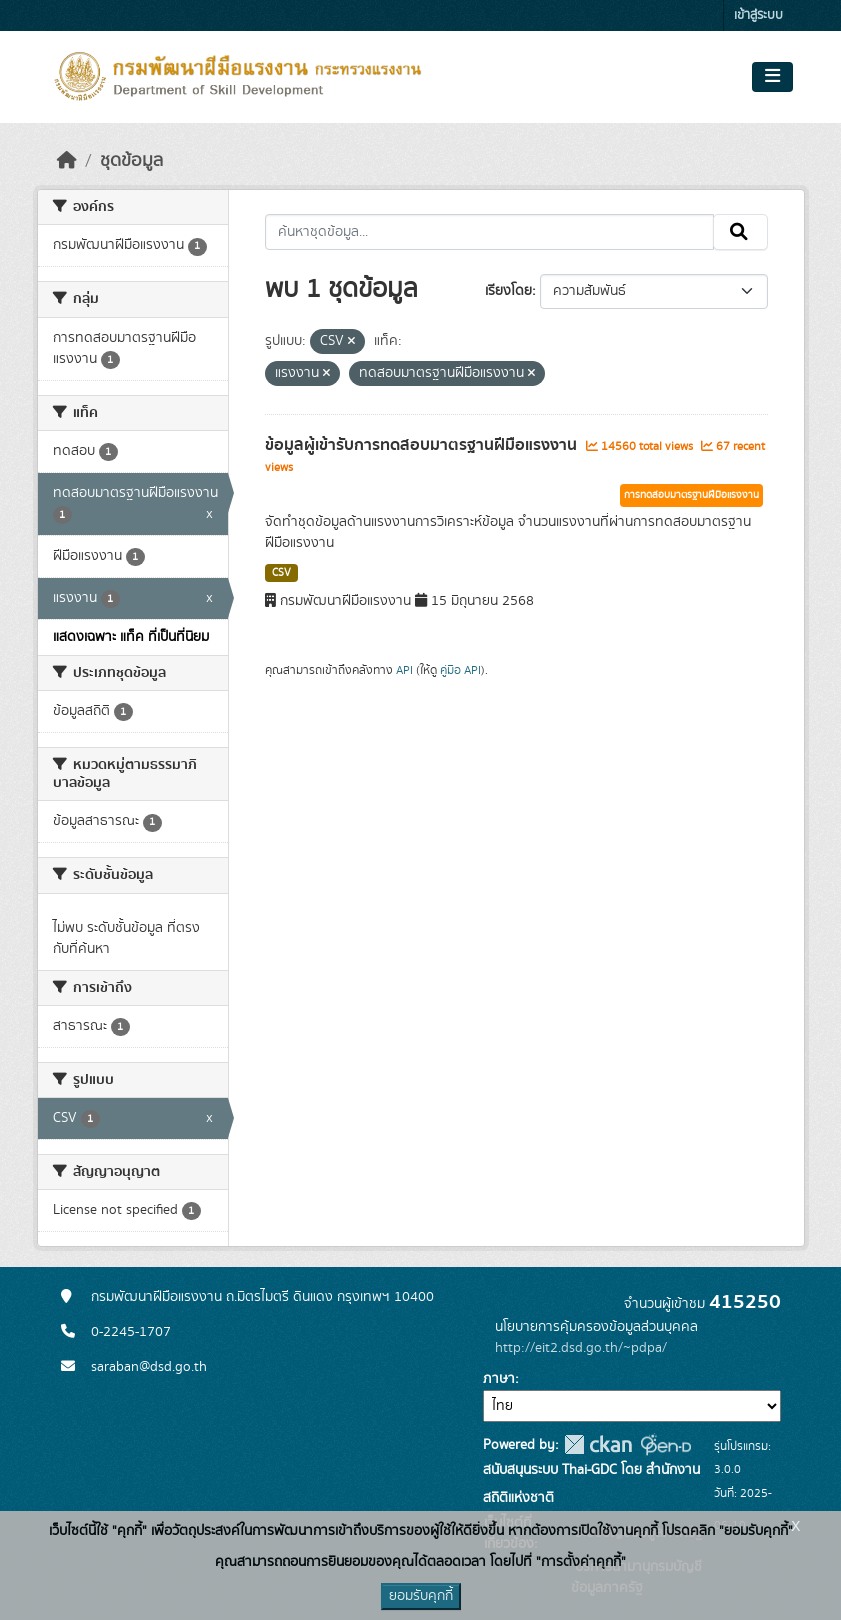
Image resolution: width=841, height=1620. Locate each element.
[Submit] (740, 232)
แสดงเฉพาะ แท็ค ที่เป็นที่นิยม (131, 637)
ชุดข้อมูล (131, 161)
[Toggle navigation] (772, 77)
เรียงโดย (508, 291)
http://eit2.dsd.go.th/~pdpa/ (581, 1348)
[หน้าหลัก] (67, 161)
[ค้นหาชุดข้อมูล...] (489, 232)
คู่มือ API (460, 670)
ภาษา (499, 1379)
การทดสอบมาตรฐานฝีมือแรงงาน (691, 495)
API (404, 670)
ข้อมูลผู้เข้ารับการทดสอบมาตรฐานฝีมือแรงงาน (423, 445)
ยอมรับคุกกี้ (421, 1596)
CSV (281, 573)
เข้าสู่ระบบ (758, 15)
